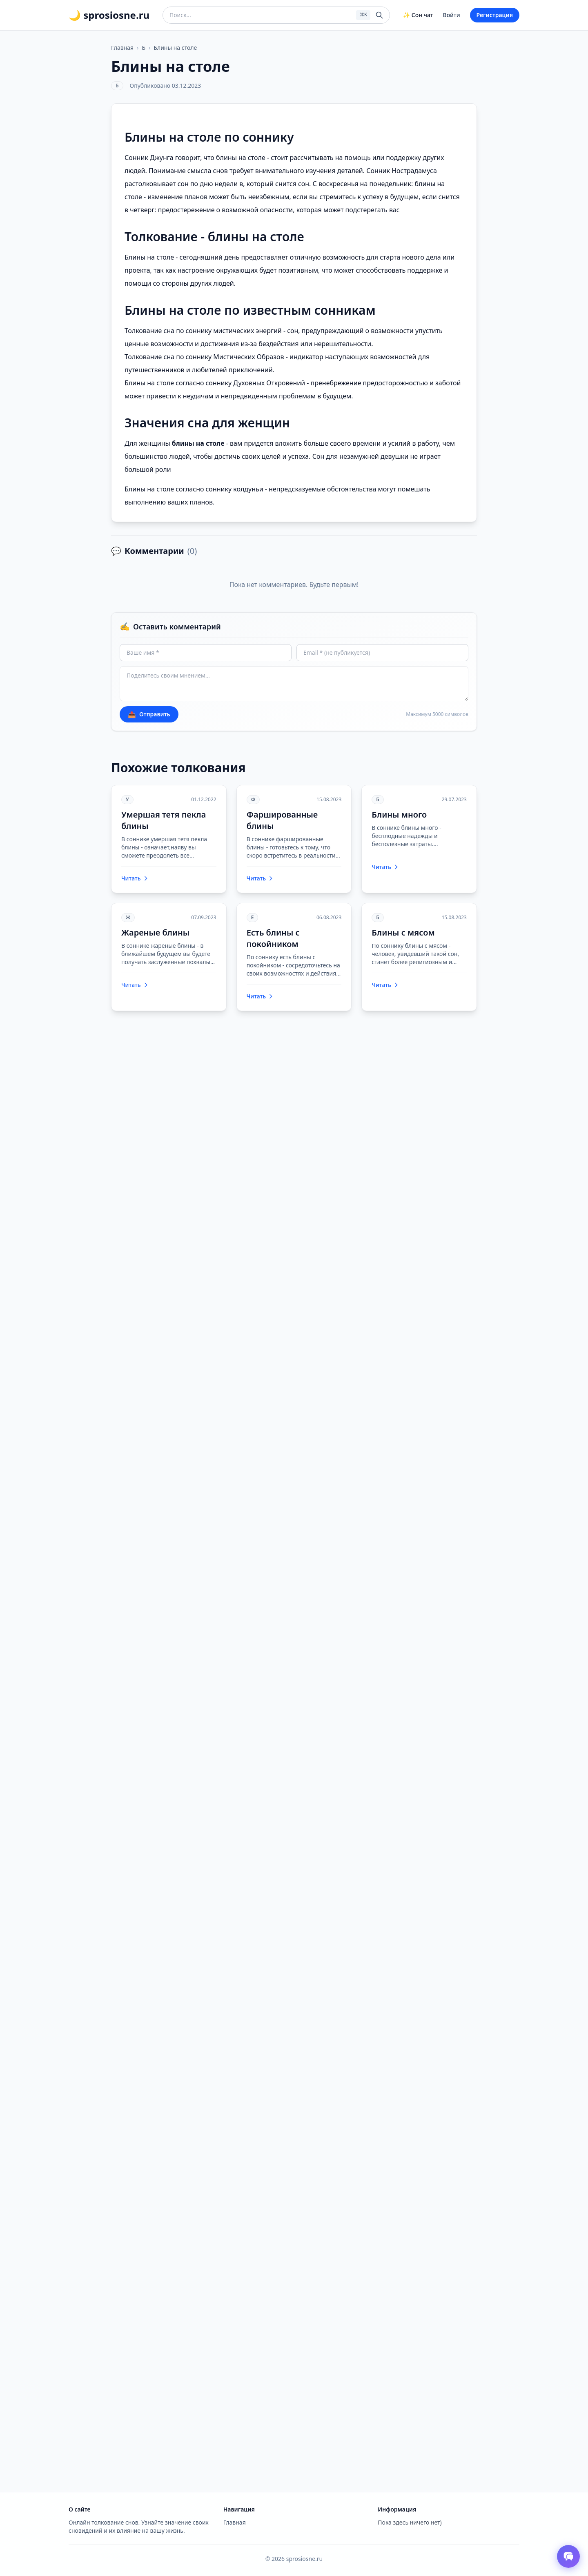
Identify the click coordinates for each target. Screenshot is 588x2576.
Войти (451, 15)
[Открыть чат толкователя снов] (568, 2556)
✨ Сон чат (418, 15)
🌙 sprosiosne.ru (109, 15)
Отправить (149, 714)
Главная (122, 47)
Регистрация (495, 15)
